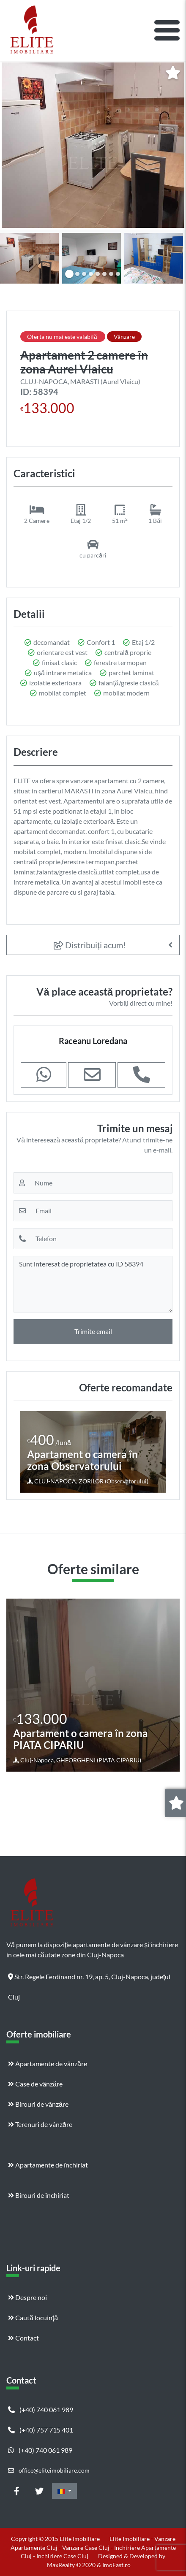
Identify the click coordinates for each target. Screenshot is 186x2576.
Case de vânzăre (35, 2084)
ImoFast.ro (116, 2564)
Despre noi (27, 2297)
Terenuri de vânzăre (40, 2124)
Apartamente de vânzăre (47, 2063)
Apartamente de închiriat (48, 2165)
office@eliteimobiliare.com (49, 2470)
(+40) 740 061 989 (40, 2410)
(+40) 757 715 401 (40, 2430)
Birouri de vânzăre (38, 2104)
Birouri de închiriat (38, 2195)
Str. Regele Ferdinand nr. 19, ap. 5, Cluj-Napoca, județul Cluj (89, 1980)
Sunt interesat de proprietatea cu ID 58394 (93, 1284)
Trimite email (93, 1331)
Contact (23, 2338)
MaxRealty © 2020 (72, 2564)
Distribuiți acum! (90, 945)
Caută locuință (33, 2318)
